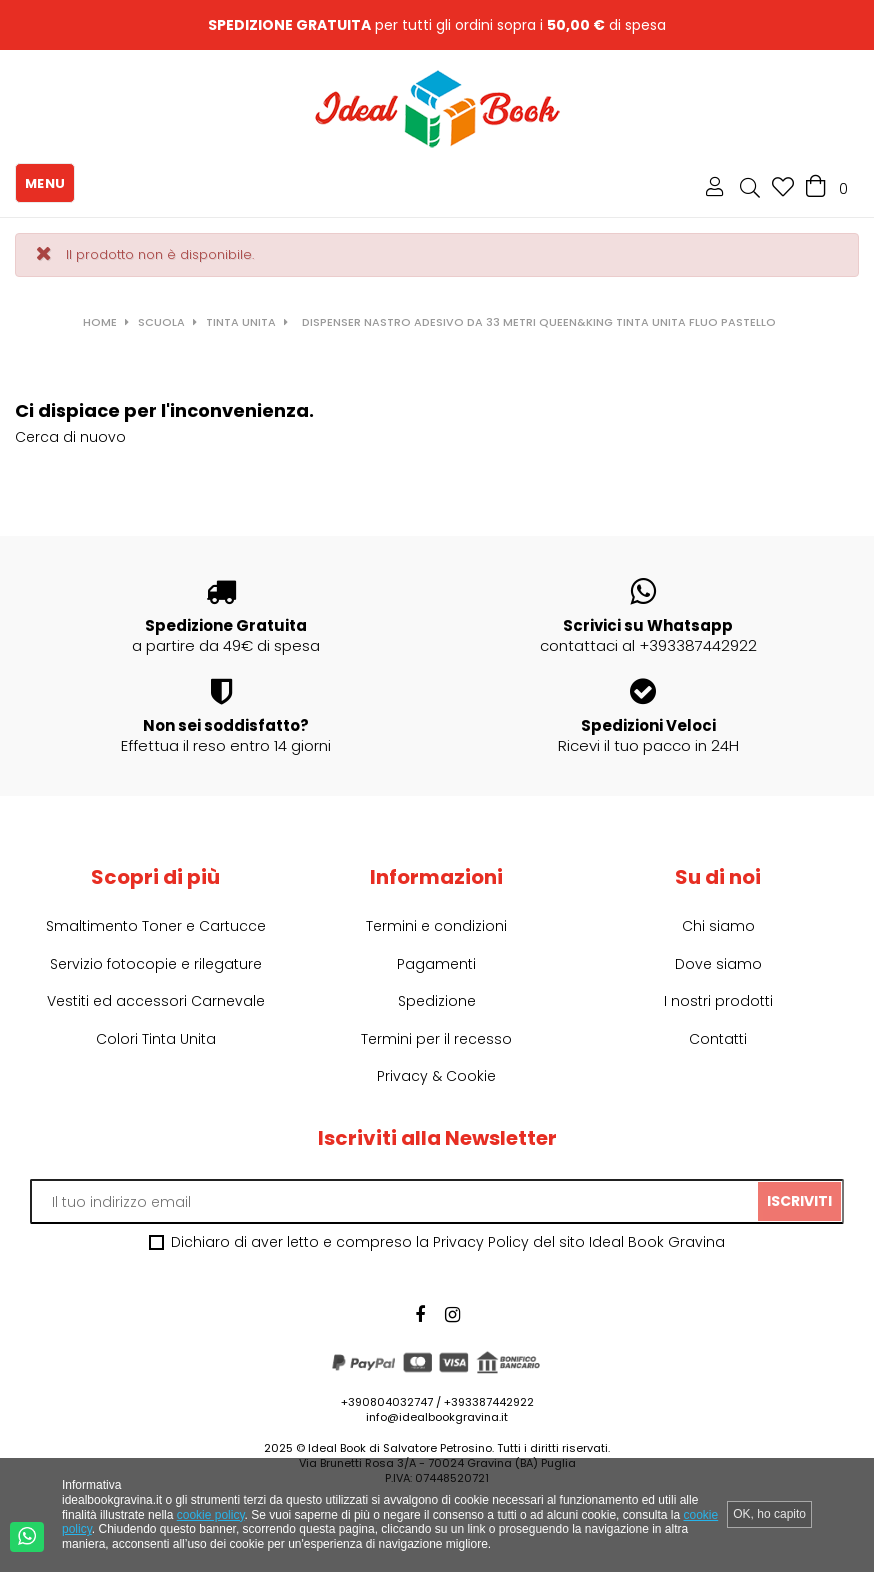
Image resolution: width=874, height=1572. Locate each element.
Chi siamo (718, 926)
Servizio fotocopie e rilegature (156, 964)
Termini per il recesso (436, 1039)
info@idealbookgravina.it (437, 1417)
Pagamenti (436, 964)
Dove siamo (718, 964)
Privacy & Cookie (436, 1076)
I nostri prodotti (718, 1001)
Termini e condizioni (436, 926)
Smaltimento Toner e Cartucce (156, 926)
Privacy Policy (481, 1242)
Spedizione (437, 1001)
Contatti (718, 1039)
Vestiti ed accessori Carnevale (156, 1001)
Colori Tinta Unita (156, 1039)
